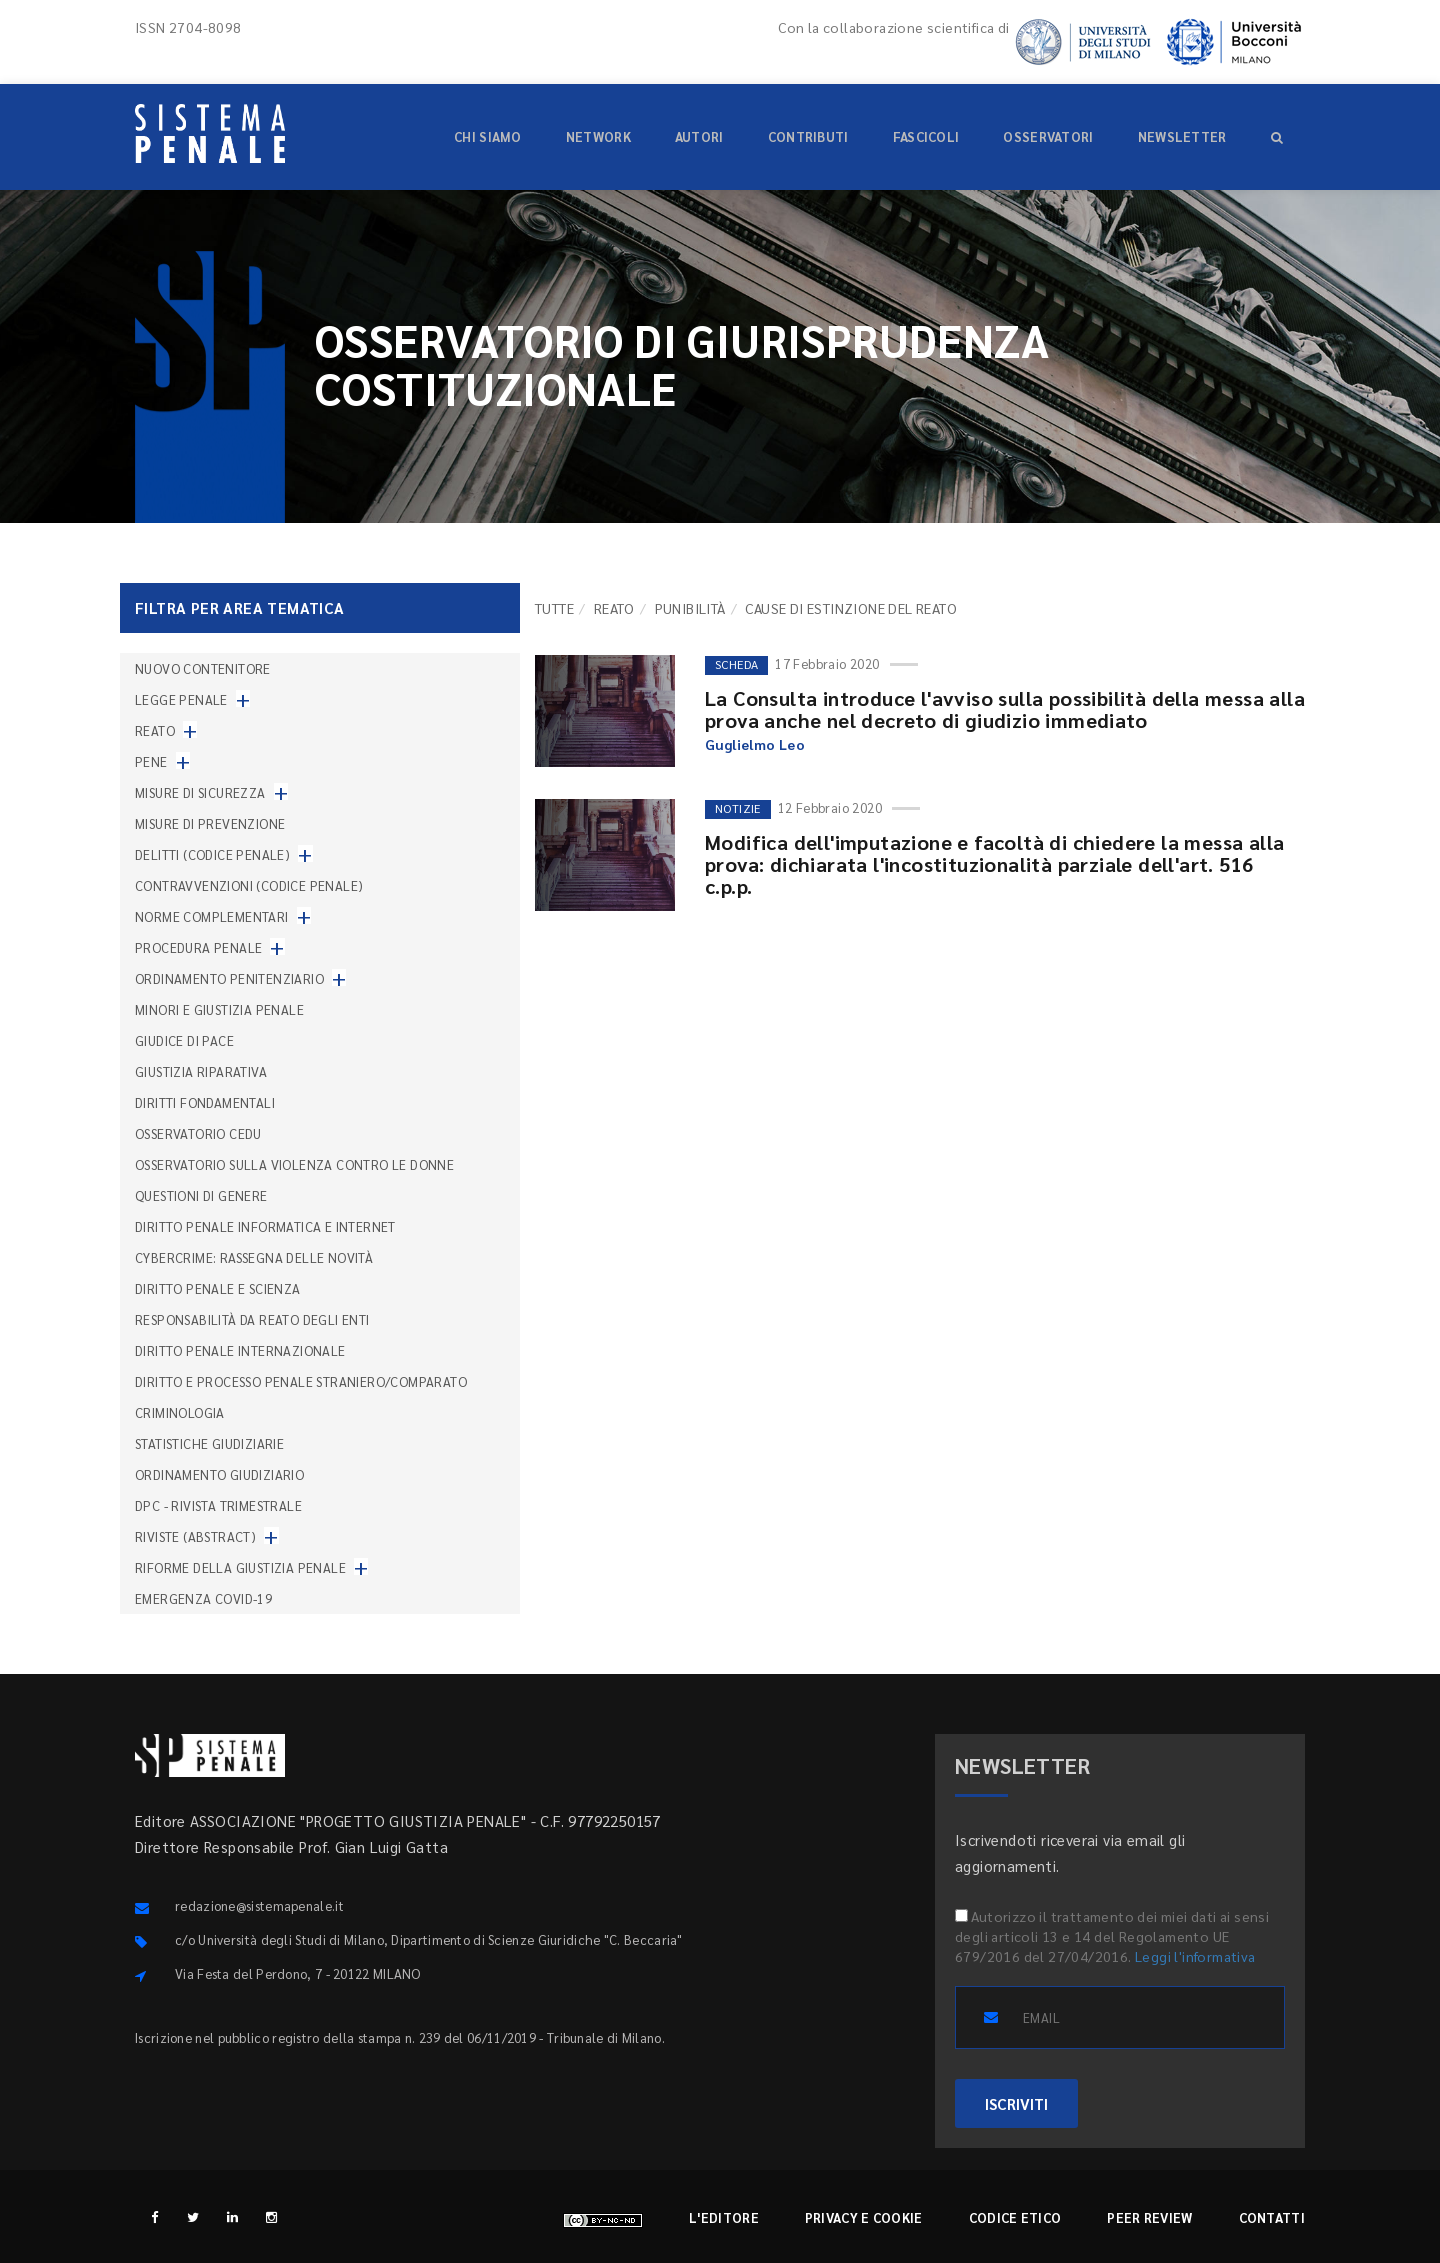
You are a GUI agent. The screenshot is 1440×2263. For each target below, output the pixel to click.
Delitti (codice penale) (212, 854)
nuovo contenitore (203, 668)
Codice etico (1015, 2217)
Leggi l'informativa (1195, 1956)
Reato (614, 608)
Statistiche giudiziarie (209, 1443)
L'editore (724, 2217)
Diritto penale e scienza (218, 1288)
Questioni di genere (201, 1195)
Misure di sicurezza (200, 792)
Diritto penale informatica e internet (265, 1226)
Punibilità (690, 608)
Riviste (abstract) (195, 1536)
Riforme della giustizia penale (240, 1567)
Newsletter (1182, 136)
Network (598, 136)
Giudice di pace (184, 1040)
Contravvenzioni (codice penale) (249, 885)
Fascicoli (926, 136)
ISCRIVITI (1016, 2103)
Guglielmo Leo (755, 744)
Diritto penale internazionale (240, 1350)
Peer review (1149, 2217)
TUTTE (554, 608)
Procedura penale (198, 947)
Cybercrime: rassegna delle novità (254, 1257)
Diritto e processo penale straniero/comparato (301, 1381)
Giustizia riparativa (201, 1071)
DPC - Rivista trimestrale (218, 1505)
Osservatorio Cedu (198, 1133)
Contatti (1272, 2217)
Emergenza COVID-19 (203, 1598)
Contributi (808, 136)
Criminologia (180, 1412)
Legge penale (181, 699)
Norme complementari (212, 916)
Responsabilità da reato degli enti (252, 1319)
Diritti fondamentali (205, 1102)
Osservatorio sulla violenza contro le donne (294, 1164)
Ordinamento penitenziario (229, 978)
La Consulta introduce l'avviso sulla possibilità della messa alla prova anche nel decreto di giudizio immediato (1005, 709)
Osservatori (1048, 136)
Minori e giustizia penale (219, 1009)
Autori (699, 136)
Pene (151, 761)
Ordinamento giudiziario (219, 1474)
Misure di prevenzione (210, 823)
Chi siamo (488, 136)
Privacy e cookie (864, 2217)
